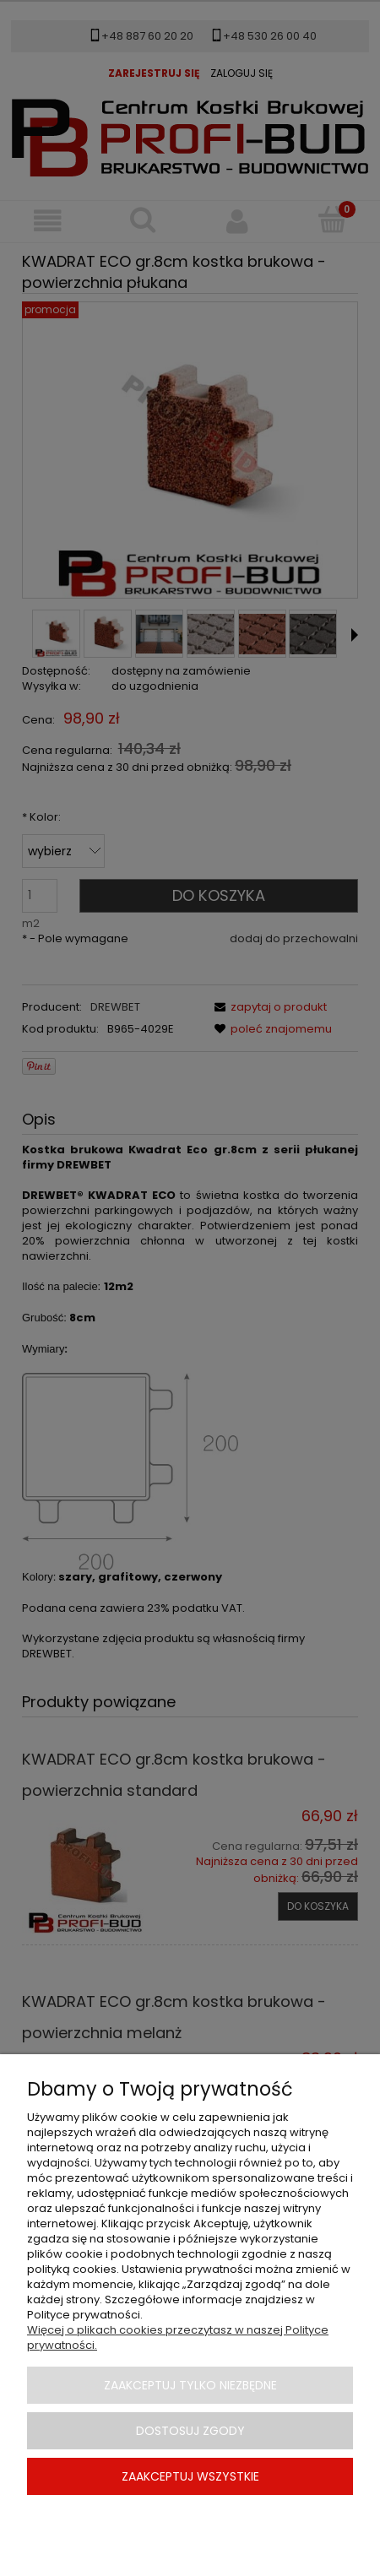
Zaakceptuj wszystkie (190, 2476)
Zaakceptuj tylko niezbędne (190, 2385)
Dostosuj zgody (190, 2430)
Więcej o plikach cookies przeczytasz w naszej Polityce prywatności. (177, 2337)
